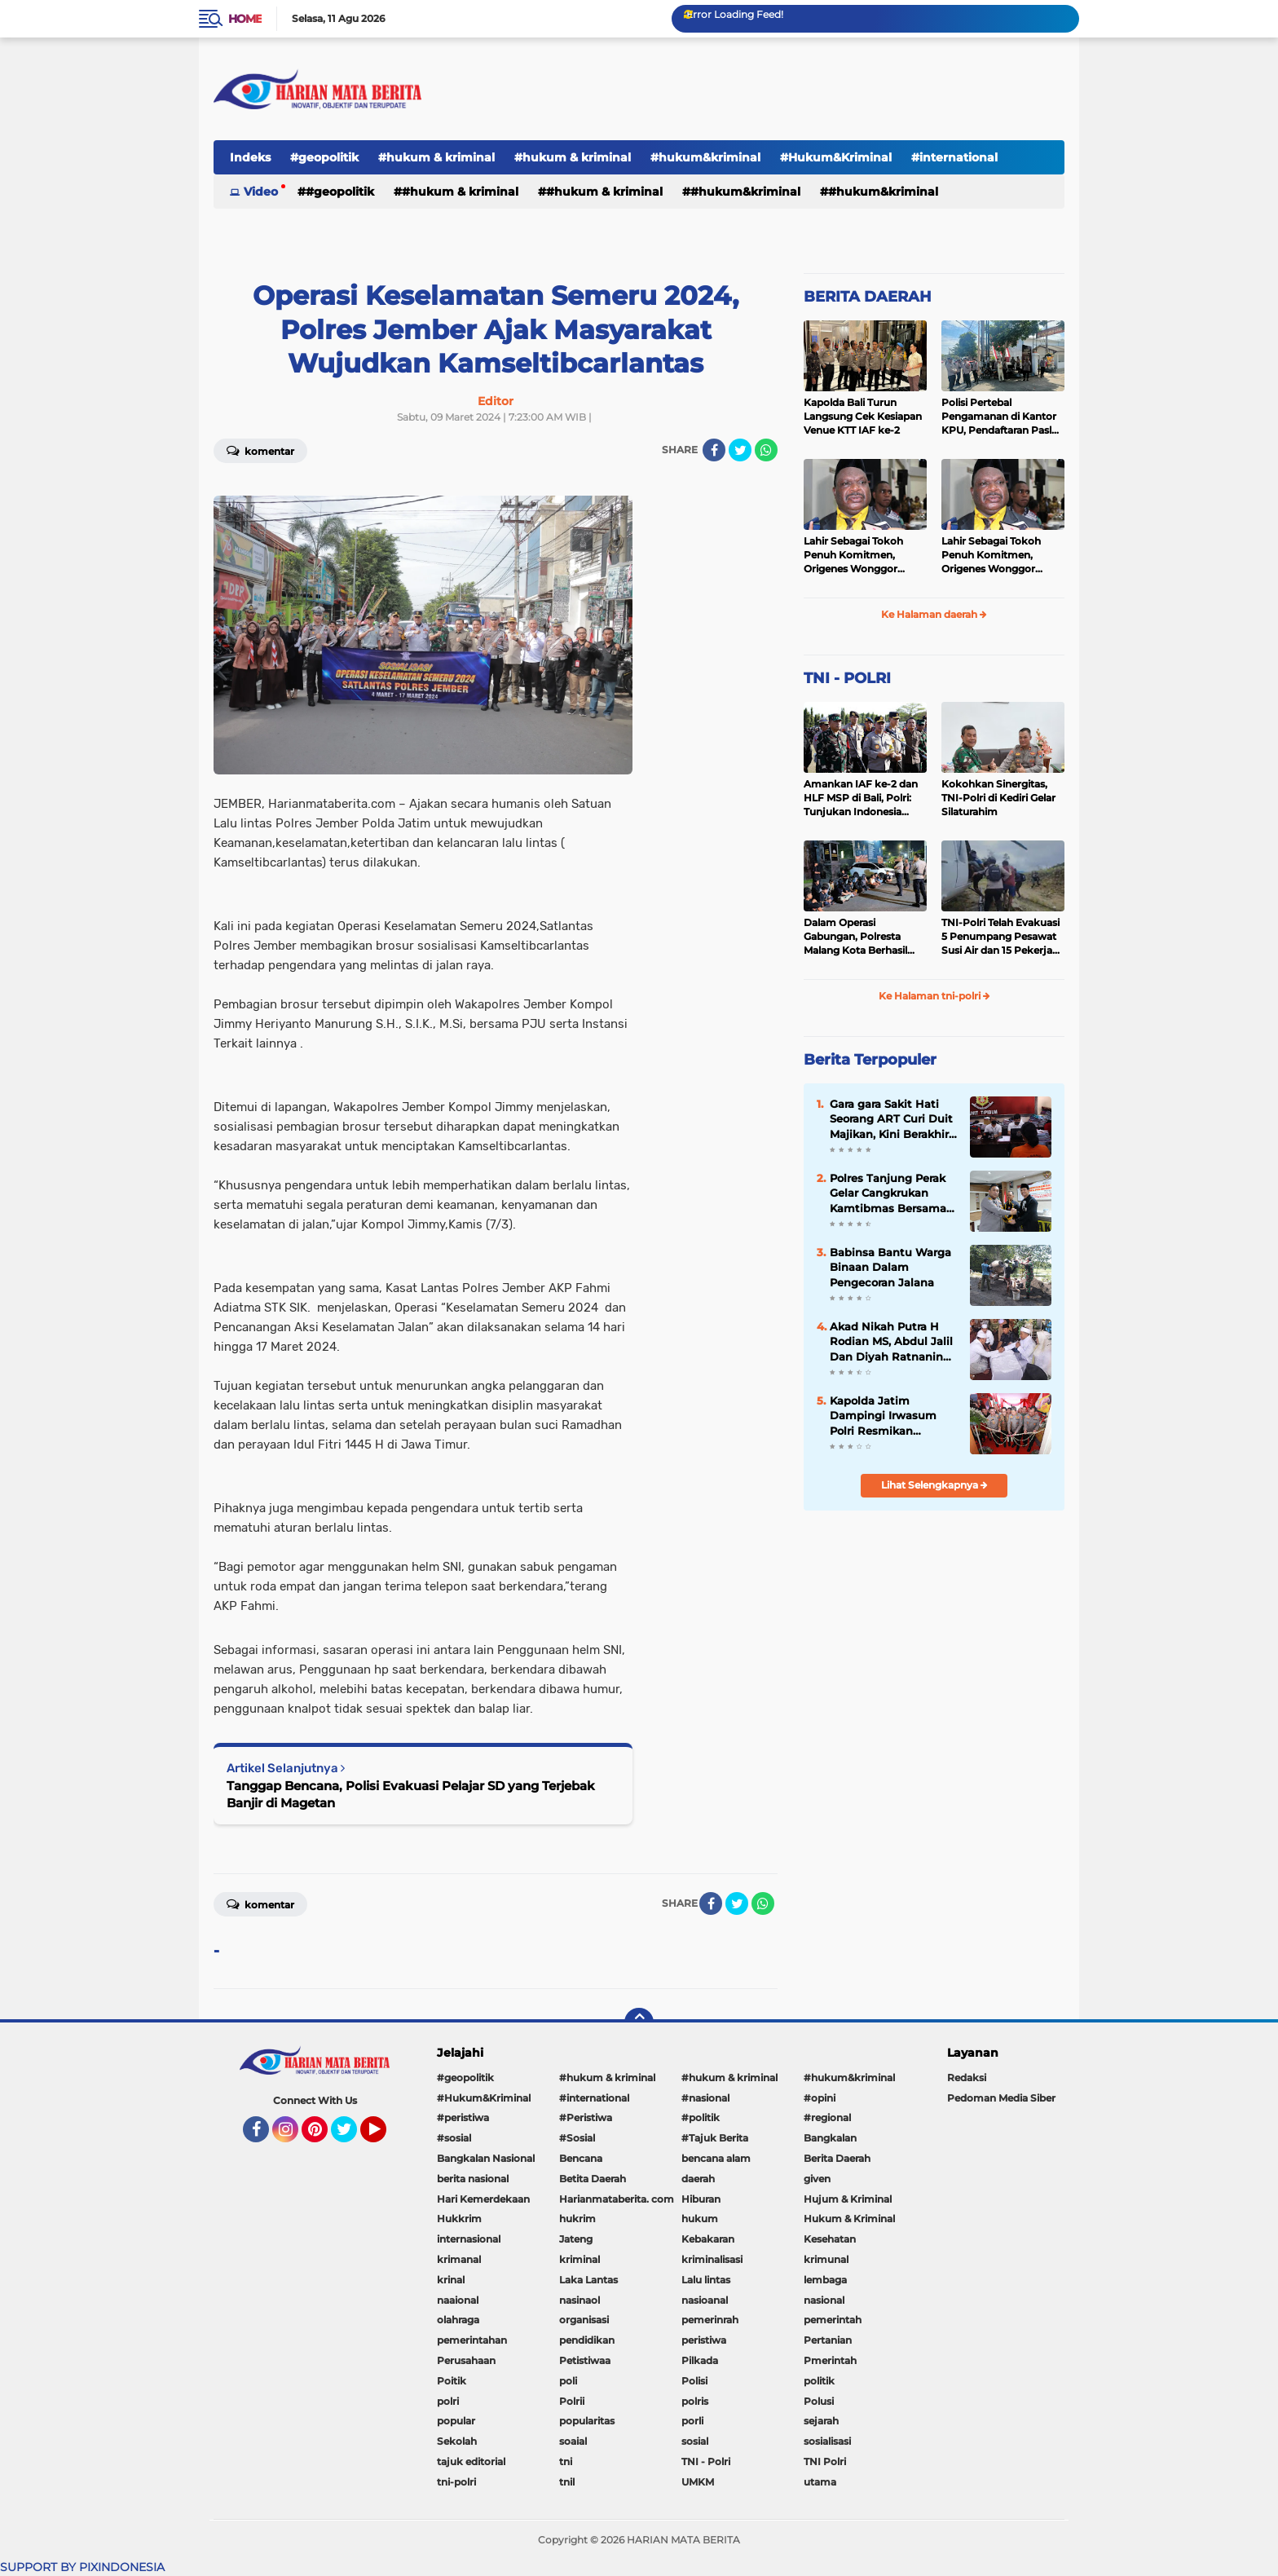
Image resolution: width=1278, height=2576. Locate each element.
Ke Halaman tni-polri (934, 996)
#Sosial (577, 2138)
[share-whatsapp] (766, 450)
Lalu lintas (705, 2280)
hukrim (577, 2218)
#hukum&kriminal (705, 157)
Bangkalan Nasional (486, 2158)
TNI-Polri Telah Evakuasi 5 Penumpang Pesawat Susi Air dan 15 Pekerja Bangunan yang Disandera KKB (1000, 936)
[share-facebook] (714, 450)
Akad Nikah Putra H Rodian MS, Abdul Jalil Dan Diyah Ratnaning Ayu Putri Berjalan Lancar (891, 1342)
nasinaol (579, 2300)
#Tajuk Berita (714, 2138)
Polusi (819, 2401)
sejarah (821, 2421)
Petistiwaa (584, 2360)
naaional (457, 2300)
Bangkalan (830, 2138)
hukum (699, 2218)
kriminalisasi (712, 2259)
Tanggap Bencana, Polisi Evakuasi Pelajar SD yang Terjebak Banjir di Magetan (411, 1794)
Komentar (260, 450)
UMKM (697, 2482)
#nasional (705, 2098)
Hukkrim (459, 2218)
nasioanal (704, 2300)
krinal (451, 2280)
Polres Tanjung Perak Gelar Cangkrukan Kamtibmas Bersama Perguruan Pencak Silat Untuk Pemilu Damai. (888, 1193)
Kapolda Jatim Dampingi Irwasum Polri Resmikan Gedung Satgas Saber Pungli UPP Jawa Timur (889, 1416)
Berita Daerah (837, 2158)
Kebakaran (707, 2239)
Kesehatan (830, 2239)
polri (448, 2401)
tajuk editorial (471, 2461)
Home (245, 18)
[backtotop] (639, 2022)
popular (456, 2421)
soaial (573, 2441)
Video (261, 191)
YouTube (384, 2136)
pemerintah (833, 2320)
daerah (698, 2178)
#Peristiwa (585, 2117)
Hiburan (701, 2199)
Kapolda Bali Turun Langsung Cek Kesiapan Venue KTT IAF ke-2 (863, 416)
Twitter (351, 2136)
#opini (819, 2098)
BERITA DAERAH (868, 297)
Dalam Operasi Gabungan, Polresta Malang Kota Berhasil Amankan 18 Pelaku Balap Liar (855, 936)
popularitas (587, 2421)
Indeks (250, 157)
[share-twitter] (740, 450)
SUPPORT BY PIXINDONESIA (82, 2567)
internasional (468, 2239)
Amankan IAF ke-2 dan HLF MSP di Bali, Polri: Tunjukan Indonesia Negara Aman (861, 798)
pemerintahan (472, 2340)
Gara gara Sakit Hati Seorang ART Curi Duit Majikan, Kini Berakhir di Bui (891, 1119)
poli (568, 2381)
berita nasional (473, 2178)
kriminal (579, 2259)
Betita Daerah (592, 2178)
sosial (694, 2441)
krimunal (826, 2259)
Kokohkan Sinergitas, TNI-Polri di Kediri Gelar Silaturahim (998, 798)
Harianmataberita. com (616, 2199)
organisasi (584, 2320)
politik (819, 2381)
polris (694, 2401)
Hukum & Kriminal (849, 2218)
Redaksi (966, 2077)
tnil (567, 2482)
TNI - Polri (705, 2461)
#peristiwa (463, 2117)
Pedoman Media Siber (1001, 2098)
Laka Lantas (588, 2280)
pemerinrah (709, 2320)
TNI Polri (825, 2461)
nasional (824, 2300)
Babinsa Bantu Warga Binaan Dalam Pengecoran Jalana (890, 1267)
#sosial (454, 2138)
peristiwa (703, 2340)
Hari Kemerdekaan (483, 2199)
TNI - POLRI (847, 678)
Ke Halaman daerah (934, 614)
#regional (827, 2117)
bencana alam (716, 2158)
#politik (700, 2117)
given (817, 2178)
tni (565, 2461)
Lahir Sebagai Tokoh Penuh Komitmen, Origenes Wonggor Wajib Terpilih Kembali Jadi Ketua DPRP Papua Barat (863, 555)
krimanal (459, 2259)
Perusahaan (466, 2360)
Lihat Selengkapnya (934, 1485)
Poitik (451, 2381)
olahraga (458, 2320)
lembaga (825, 2280)
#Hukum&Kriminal (836, 157)
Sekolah (457, 2441)
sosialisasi (827, 2441)
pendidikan (587, 2340)
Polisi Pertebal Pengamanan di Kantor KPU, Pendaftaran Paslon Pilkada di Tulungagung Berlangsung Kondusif (1002, 416)
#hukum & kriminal (436, 157)
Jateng (576, 2239)
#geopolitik (324, 157)
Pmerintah (830, 2360)
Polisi (694, 2381)
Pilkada (699, 2360)
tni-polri (456, 2482)
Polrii (571, 2401)
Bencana (580, 2158)
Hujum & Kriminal (848, 2199)
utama (820, 2482)
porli (692, 2421)
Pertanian (828, 2340)
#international (954, 157)
